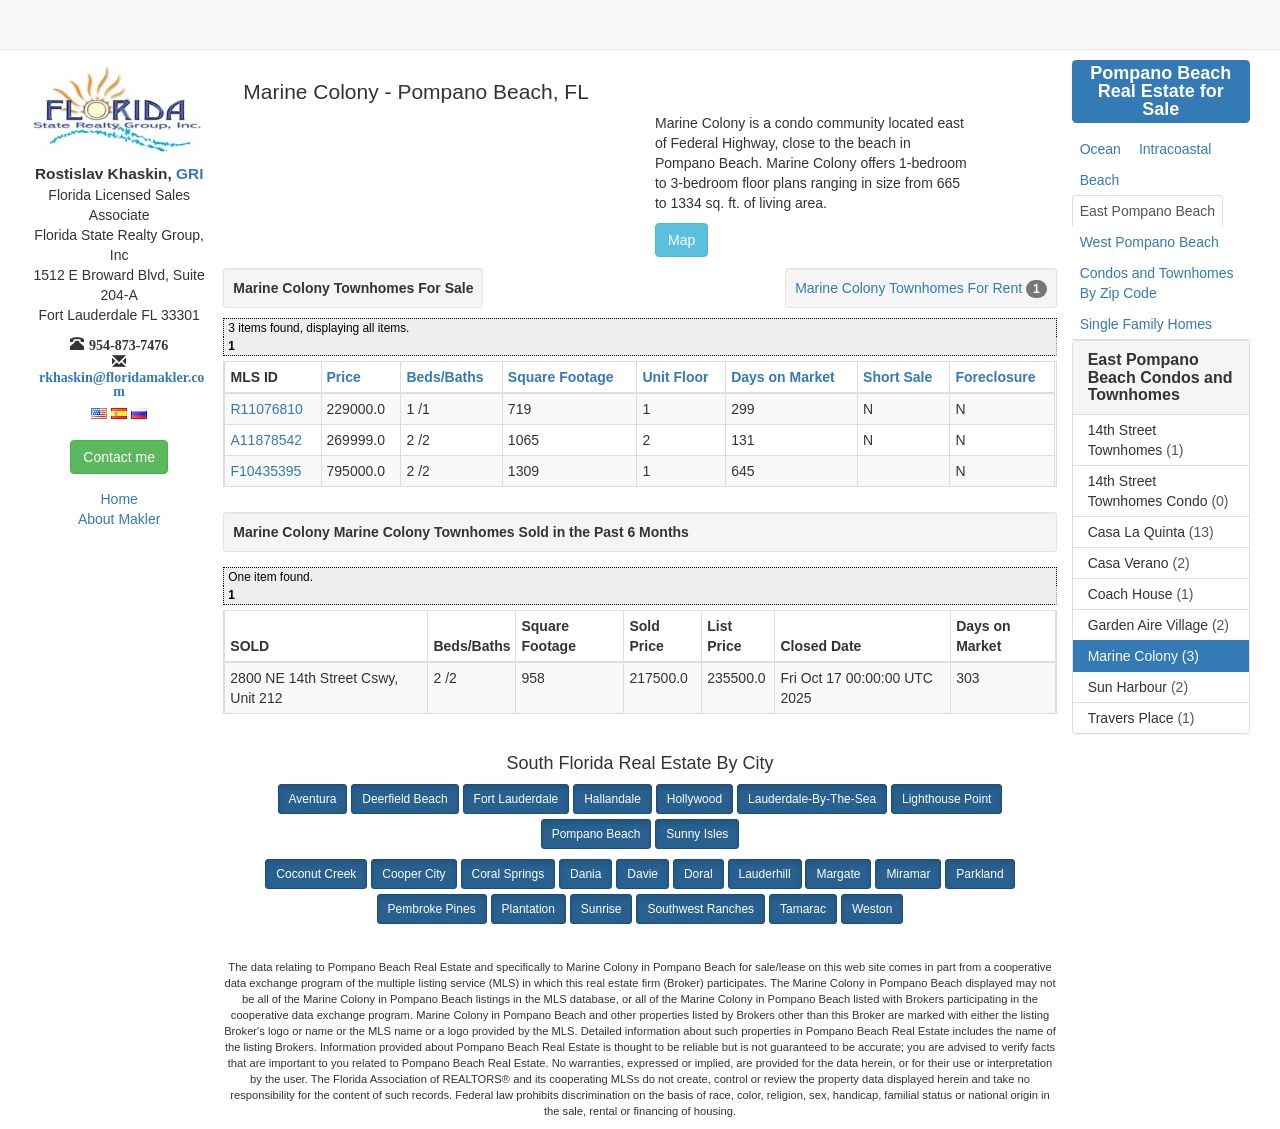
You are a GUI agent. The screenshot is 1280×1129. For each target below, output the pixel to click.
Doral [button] (698, 874)
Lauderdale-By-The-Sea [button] (812, 799)
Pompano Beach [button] (596, 834)
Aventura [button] (313, 799)
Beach (1100, 180)
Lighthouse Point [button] (946, 799)
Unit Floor (675, 377)
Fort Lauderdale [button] (516, 799)
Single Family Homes (1146, 324)
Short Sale (897, 377)
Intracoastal (1175, 149)
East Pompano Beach (1147, 211)
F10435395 (265, 471)
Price (344, 377)
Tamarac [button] (803, 909)
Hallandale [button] (612, 799)
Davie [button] (642, 874)
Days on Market (782, 377)
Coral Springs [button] (508, 874)
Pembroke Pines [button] (432, 909)
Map (681, 240)
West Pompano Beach (1149, 242)
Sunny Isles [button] (697, 834)
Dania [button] (585, 874)
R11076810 (266, 409)
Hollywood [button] (694, 799)
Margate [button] (838, 874)
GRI (188, 173)
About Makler (119, 519)
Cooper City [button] (413, 874)
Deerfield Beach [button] (404, 799)
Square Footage (561, 377)
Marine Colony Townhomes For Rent (908, 288)
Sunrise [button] (601, 909)
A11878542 (266, 440)
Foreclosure (995, 377)
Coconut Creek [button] (316, 874)
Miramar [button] (908, 874)
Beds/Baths (444, 377)
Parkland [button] (979, 874)
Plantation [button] (528, 909)
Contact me (119, 457)
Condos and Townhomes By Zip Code (1157, 283)
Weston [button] (872, 909)
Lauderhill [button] (765, 874)
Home (118, 499)
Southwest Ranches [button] (700, 909)
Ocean (1100, 149)
